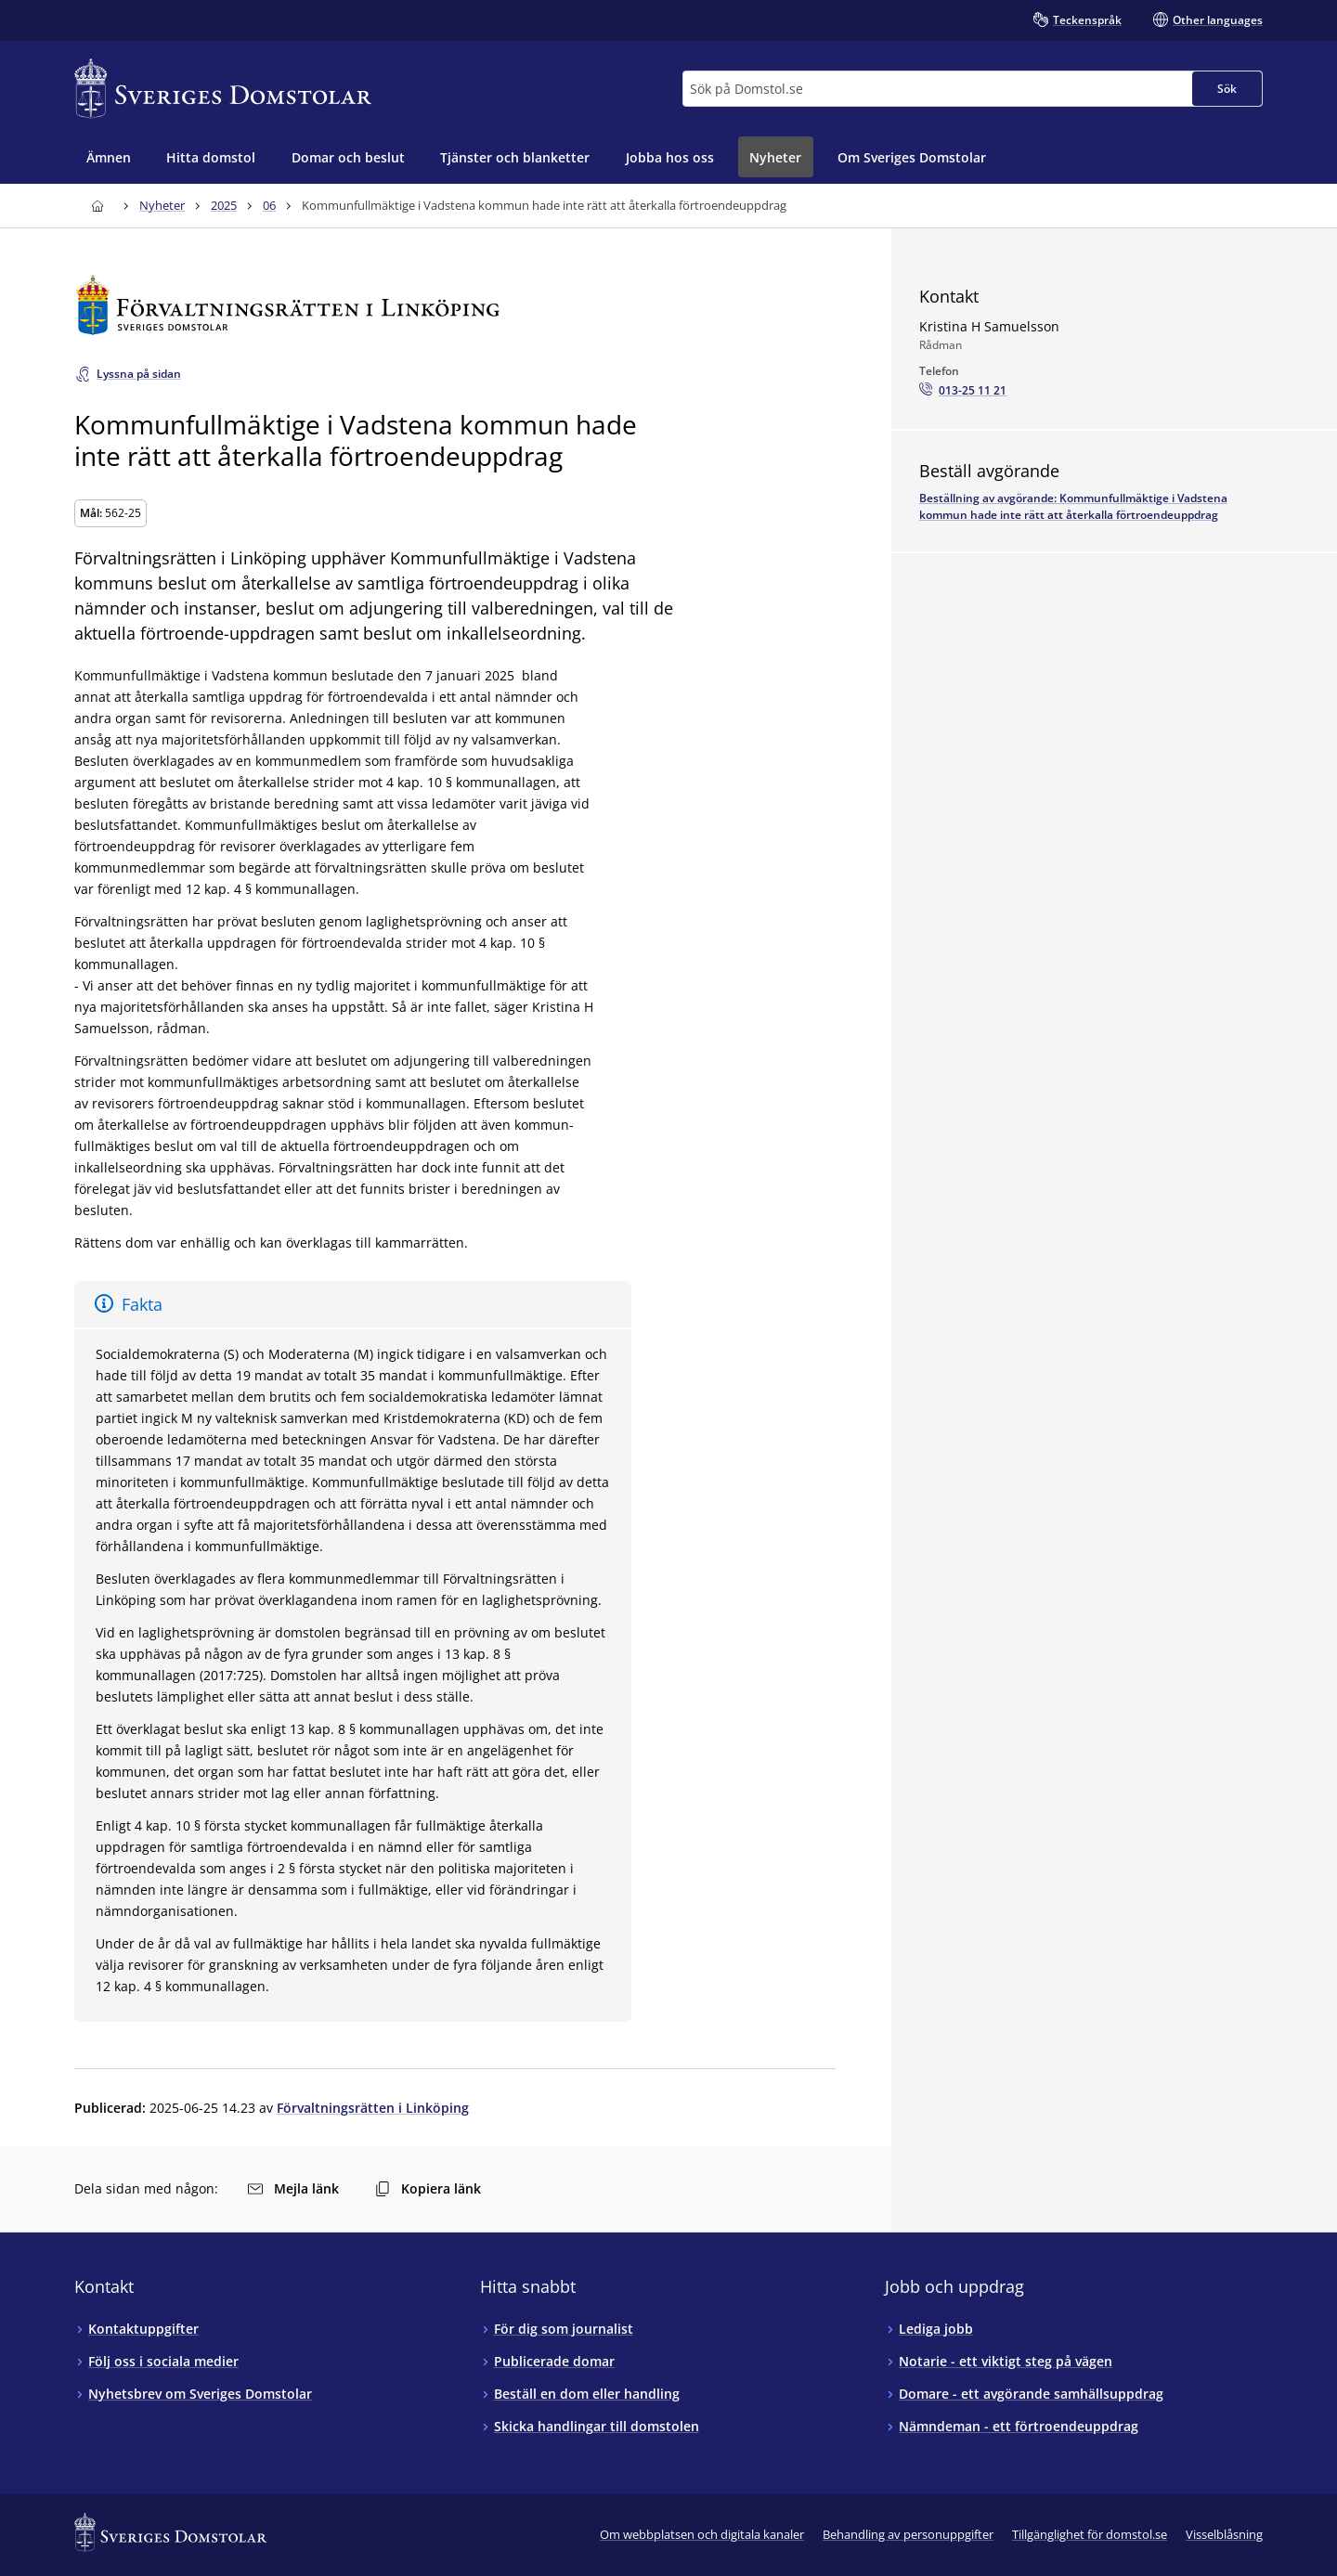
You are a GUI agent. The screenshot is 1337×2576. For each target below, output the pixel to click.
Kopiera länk (428, 2188)
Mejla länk (293, 2188)
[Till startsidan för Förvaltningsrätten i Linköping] (455, 305)
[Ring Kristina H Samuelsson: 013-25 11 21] (962, 390)
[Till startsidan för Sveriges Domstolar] (222, 88)
